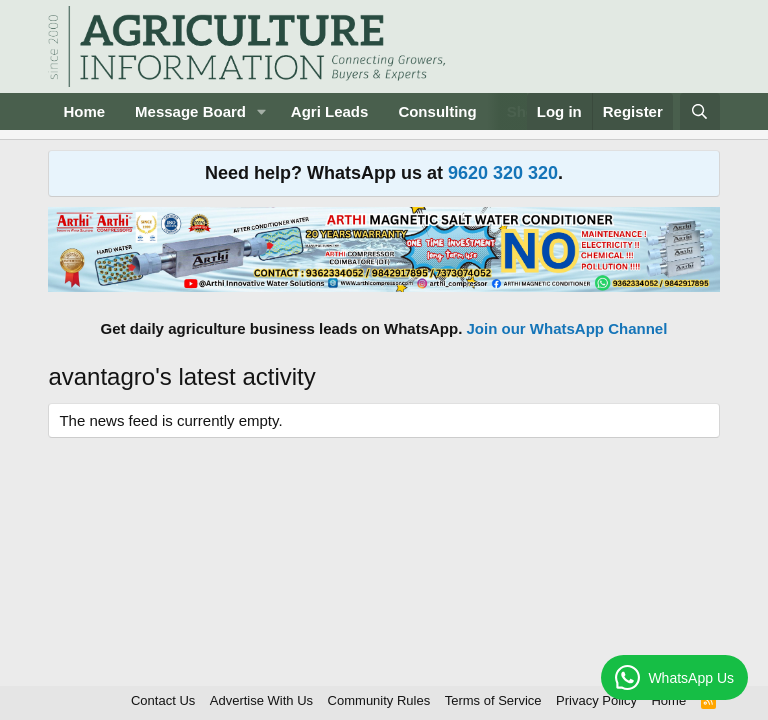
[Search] (699, 111)
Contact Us (163, 700)
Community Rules (379, 700)
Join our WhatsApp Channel (567, 328)
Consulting (437, 111)
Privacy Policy (596, 700)
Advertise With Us (261, 700)
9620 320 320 (503, 173)
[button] (262, 111)
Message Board (190, 111)
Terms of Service (493, 700)
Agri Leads (330, 111)
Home (84, 111)
